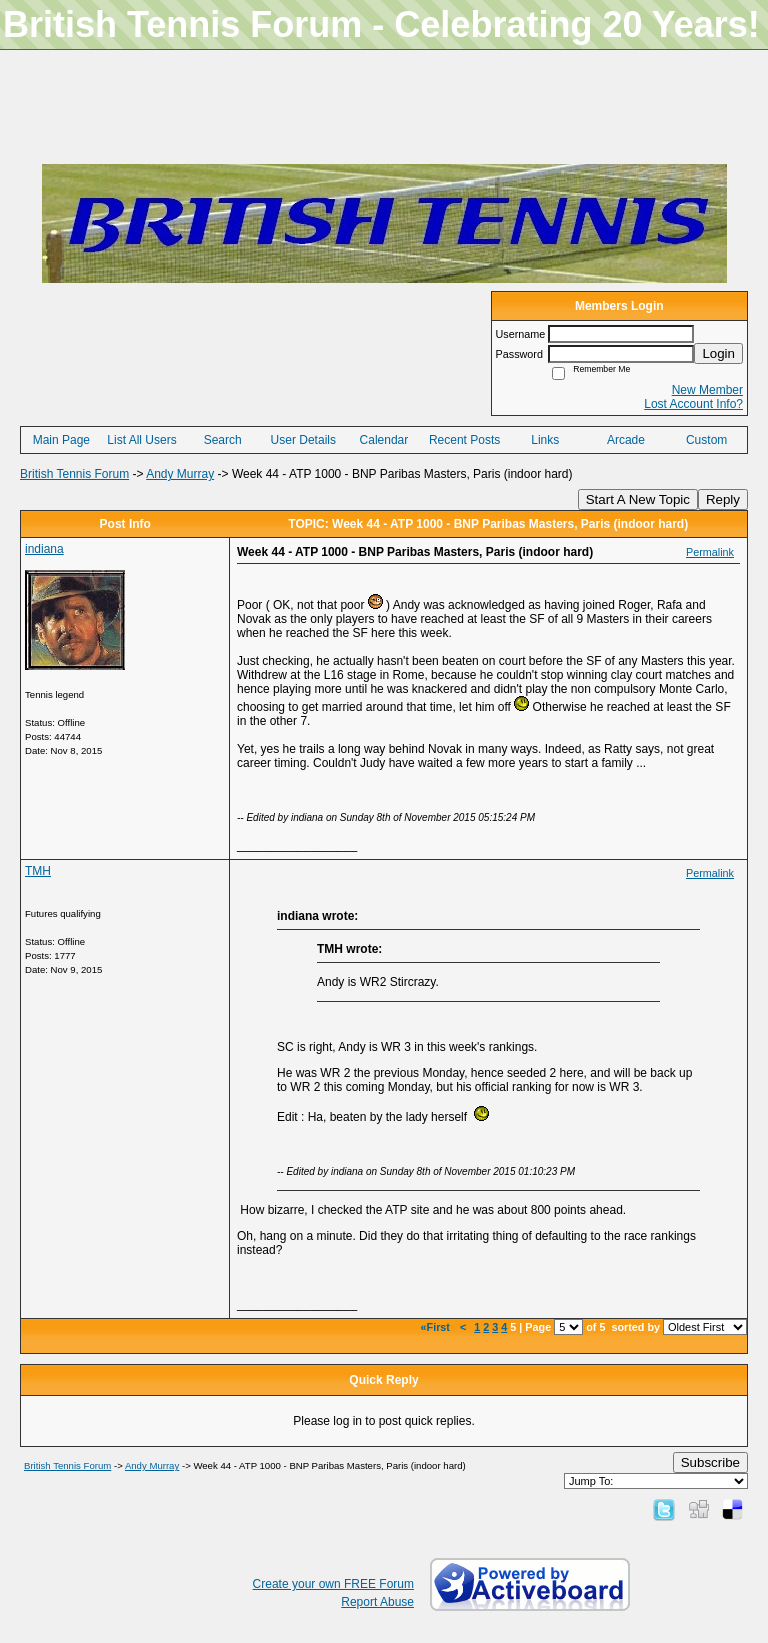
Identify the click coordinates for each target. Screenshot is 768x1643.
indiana (44, 549)
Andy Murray (180, 474)
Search (223, 440)
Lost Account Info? (693, 404)
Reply (723, 499)
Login (718, 353)
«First (437, 1327)
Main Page (61, 440)
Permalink (710, 552)
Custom (706, 440)
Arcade (626, 440)
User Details (303, 440)
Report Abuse (377, 1602)
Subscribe (710, 1462)
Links (545, 440)
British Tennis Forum (74, 474)
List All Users (141, 440)
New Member (707, 390)
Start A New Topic (638, 499)
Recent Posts (464, 440)
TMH (38, 871)
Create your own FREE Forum (333, 1584)
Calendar (384, 440)
